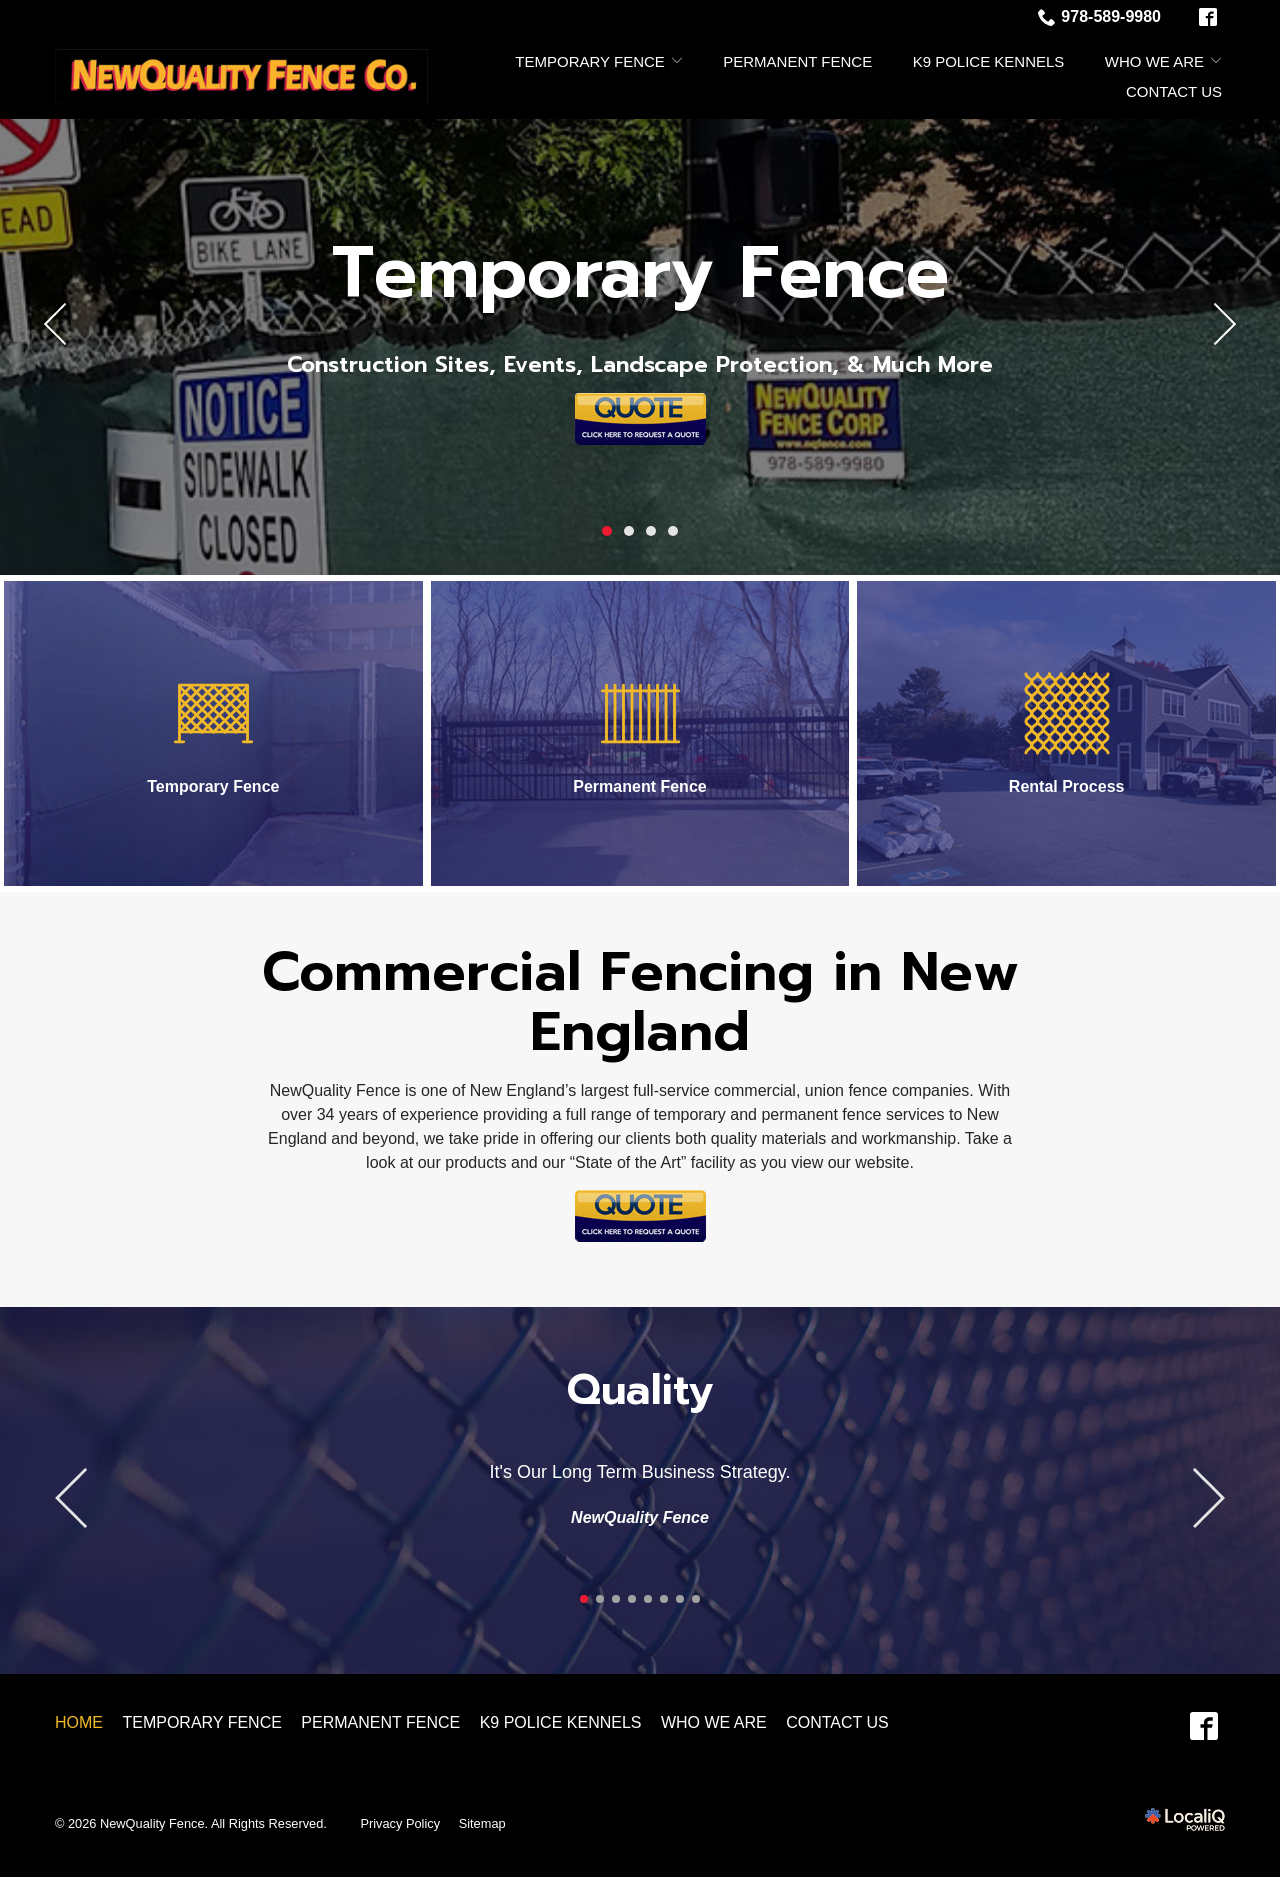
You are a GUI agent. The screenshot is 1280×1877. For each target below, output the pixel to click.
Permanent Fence (797, 61)
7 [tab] (680, 1599)
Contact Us (1174, 91)
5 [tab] (648, 1599)
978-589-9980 (1099, 17)
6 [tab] (664, 1599)
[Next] (1224, 324)
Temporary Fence (589, 61)
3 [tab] (651, 531)
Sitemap (482, 1823)
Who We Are (1154, 61)
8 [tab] (696, 1599)
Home (79, 1722)
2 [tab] (629, 531)
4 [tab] (673, 531)
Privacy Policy (400, 1823)
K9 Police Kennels (989, 61)
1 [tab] (607, 531)
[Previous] (56, 324)
